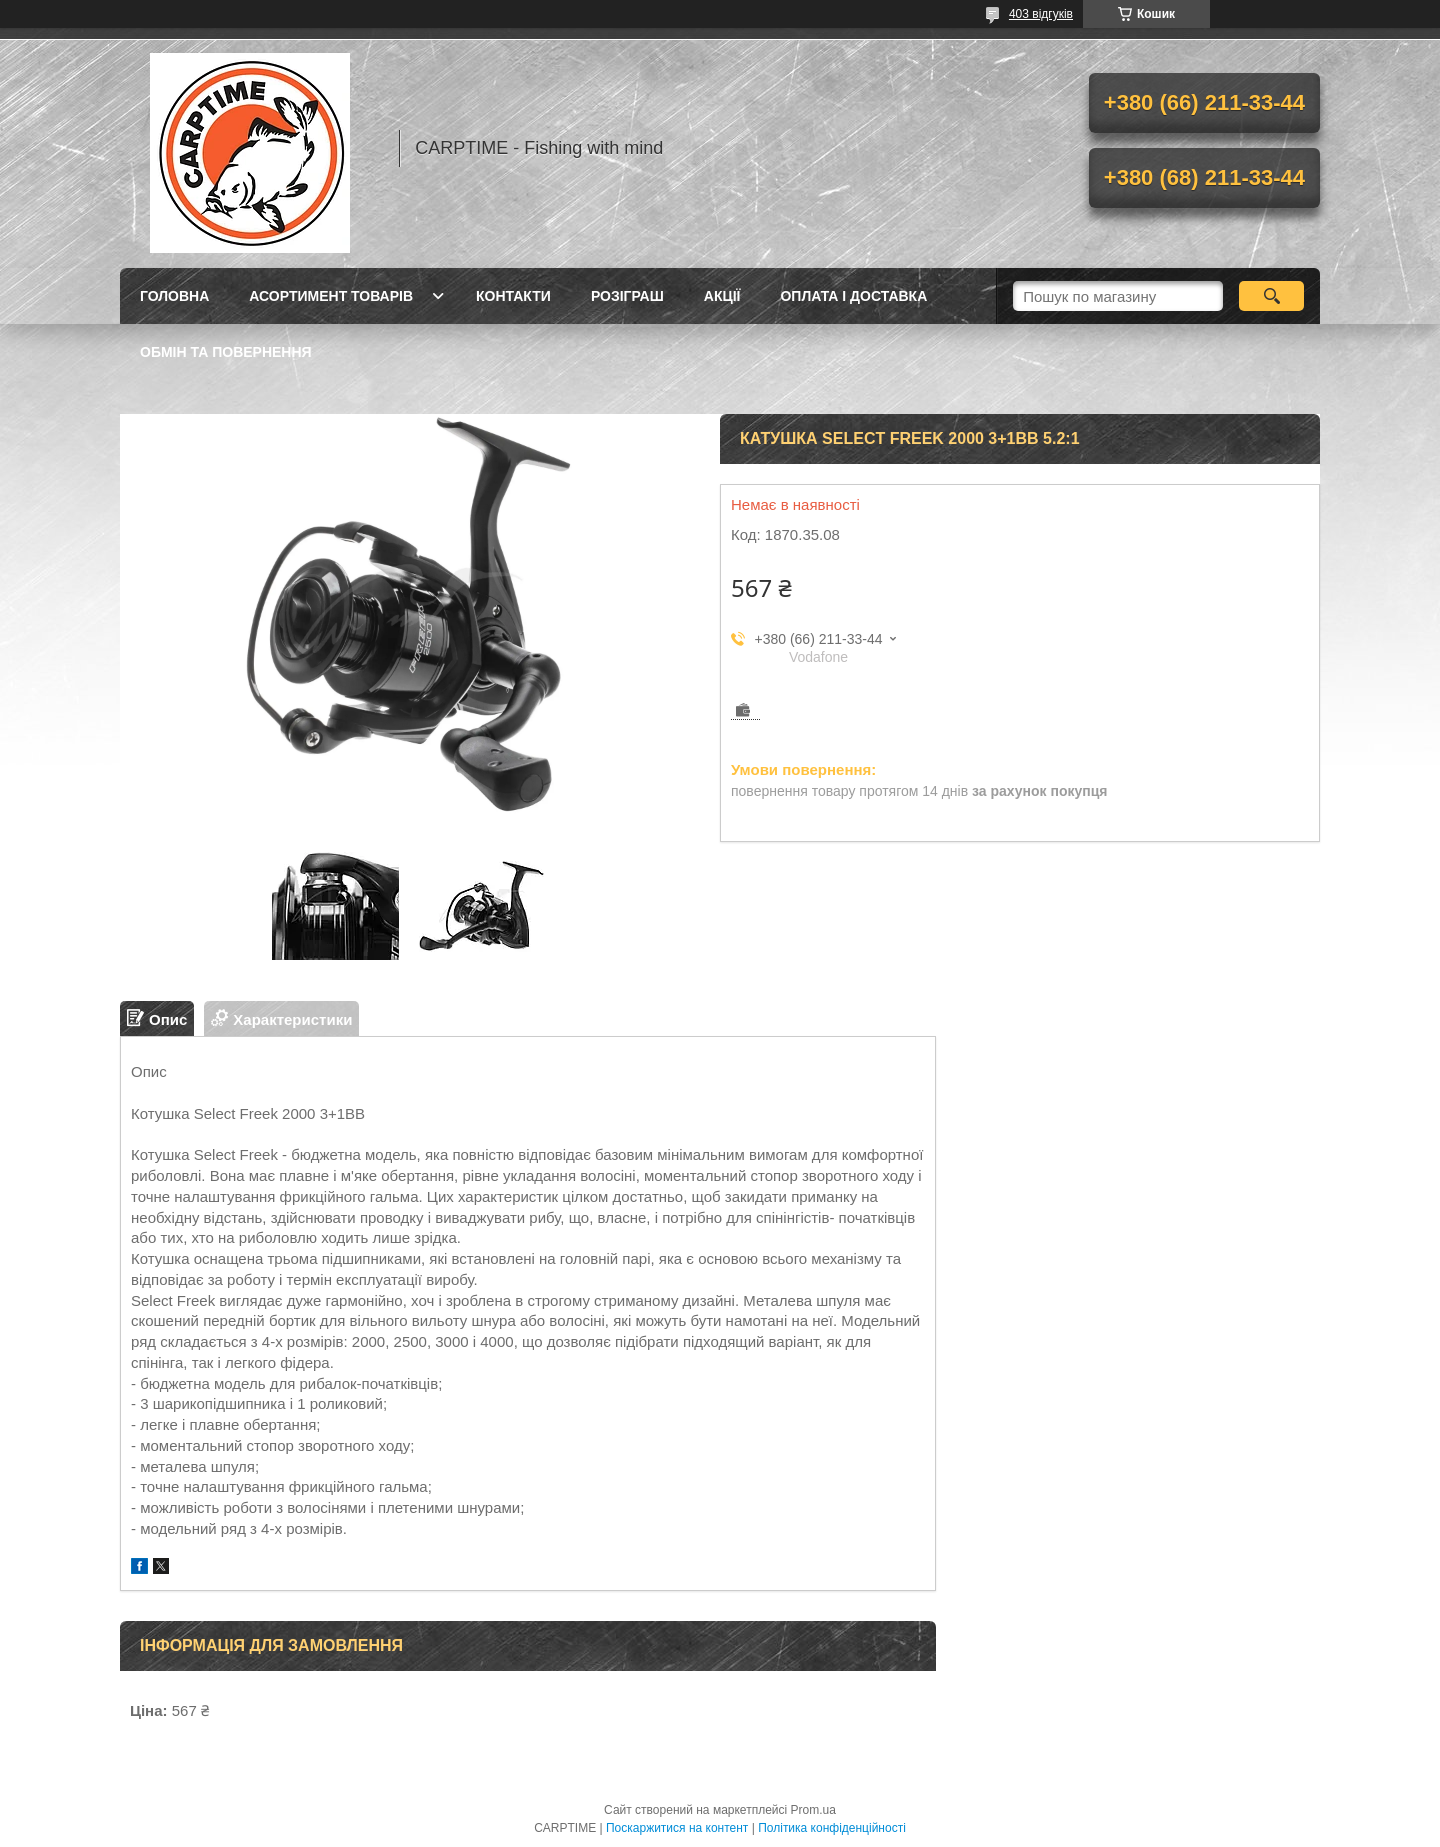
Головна (174, 296)
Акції (722, 296)
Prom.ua (813, 1810)
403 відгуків (1041, 14)
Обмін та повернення (226, 352)
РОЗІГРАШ (627, 296)
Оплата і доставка (853, 296)
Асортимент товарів (331, 296)
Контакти (513, 296)
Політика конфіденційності (832, 1828)
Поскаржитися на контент (677, 1828)
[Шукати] (1271, 296)
